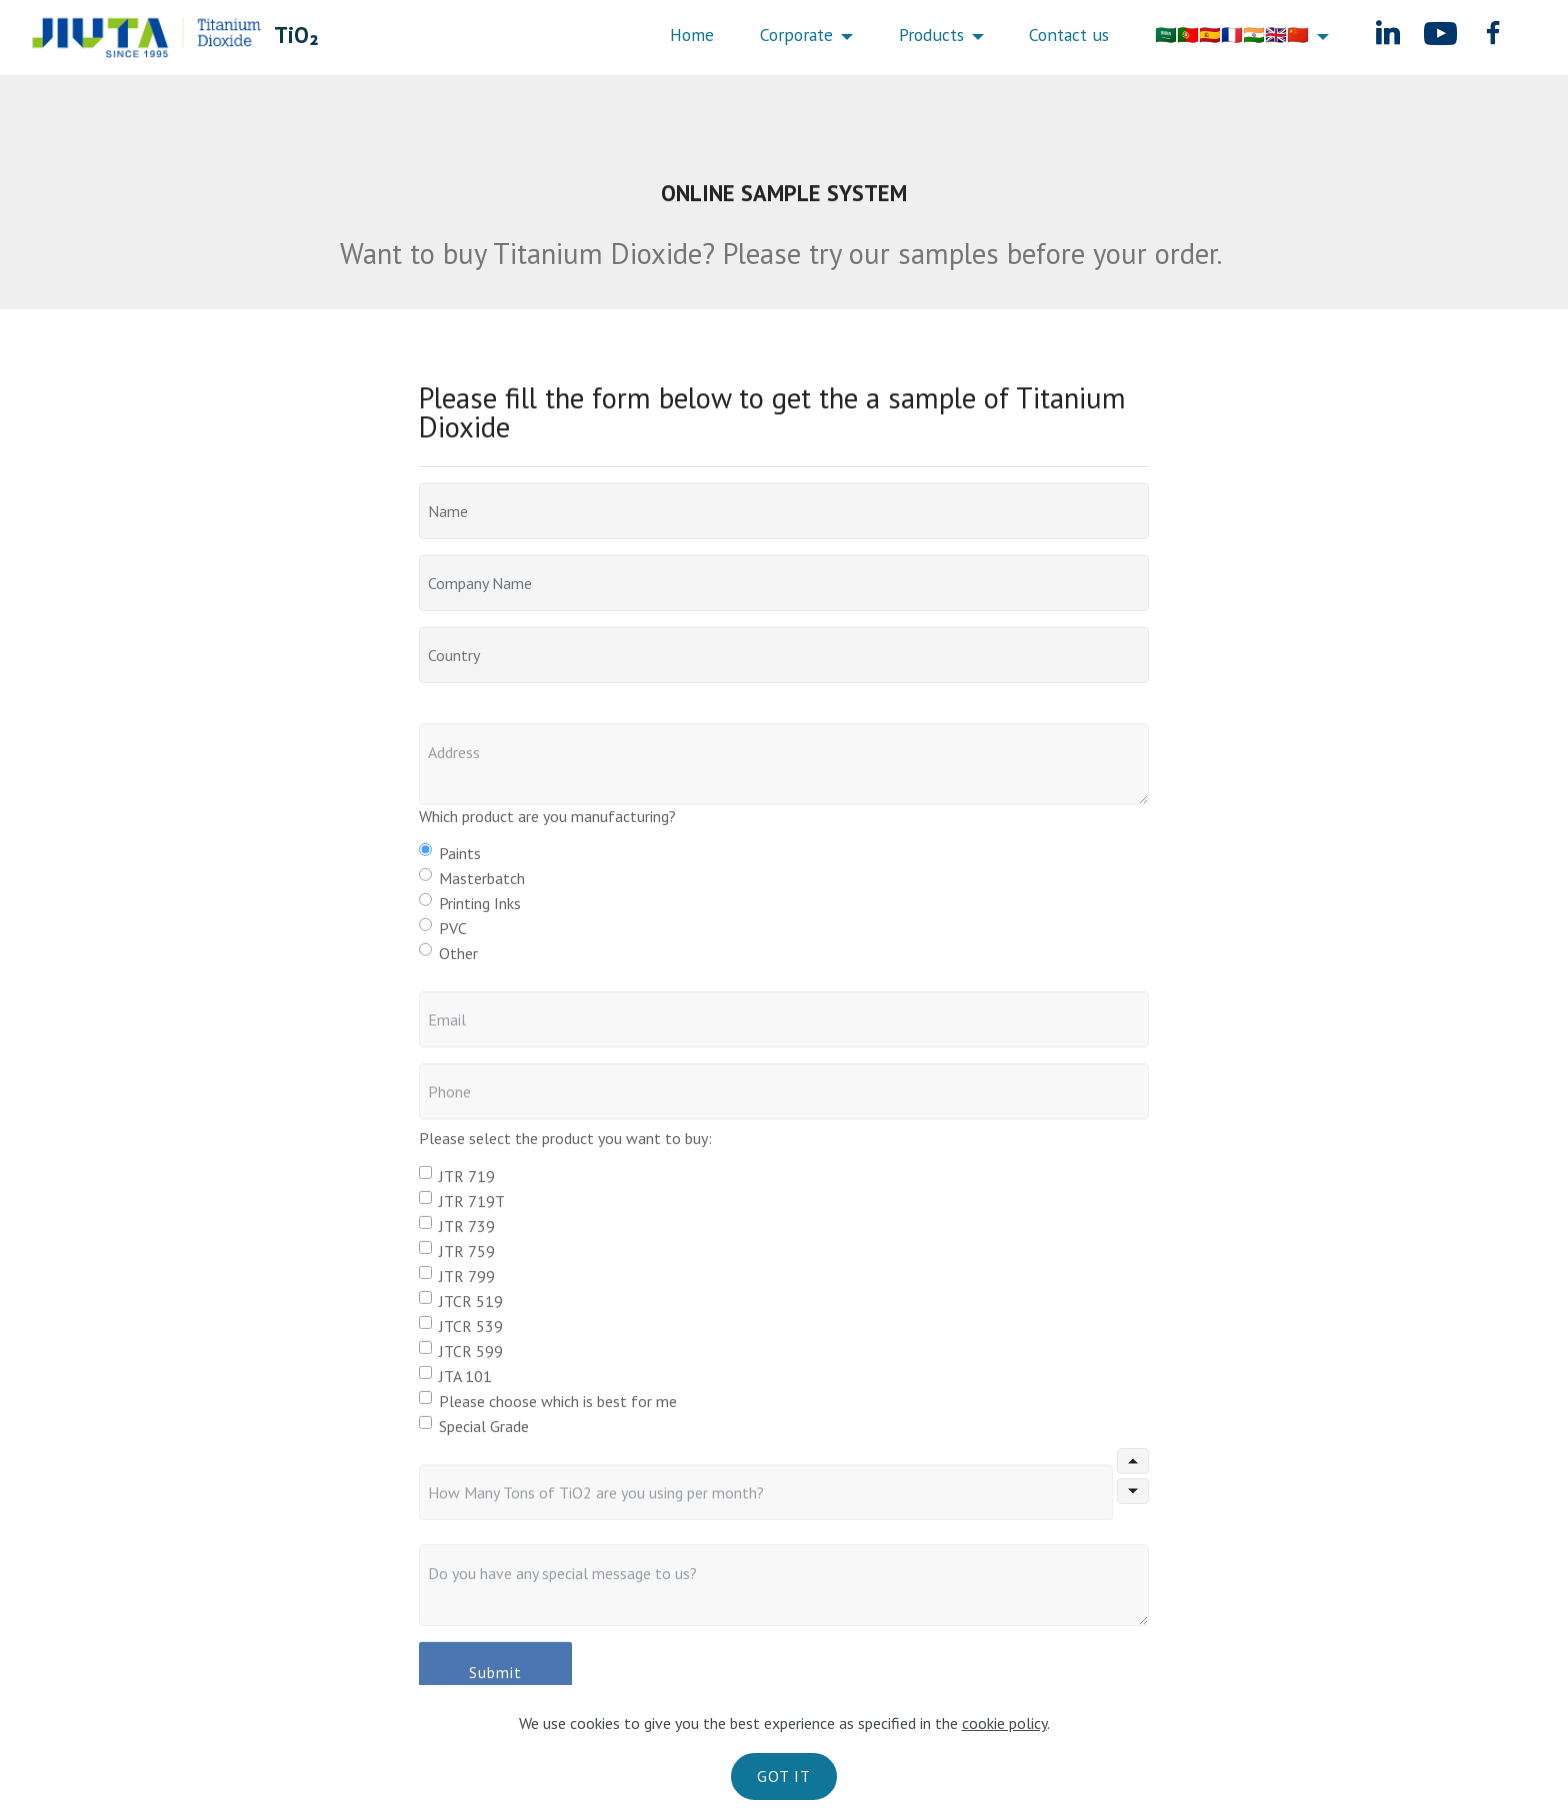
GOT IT (784, 1776)
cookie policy (1004, 1723)
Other (458, 960)
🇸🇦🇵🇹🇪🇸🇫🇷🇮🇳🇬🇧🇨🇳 (1232, 35)
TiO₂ (296, 34)
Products (931, 35)
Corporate (796, 35)
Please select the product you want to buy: (565, 1145)
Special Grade (484, 1433)
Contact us (1069, 35)
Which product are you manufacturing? (547, 823)
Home (692, 35)
